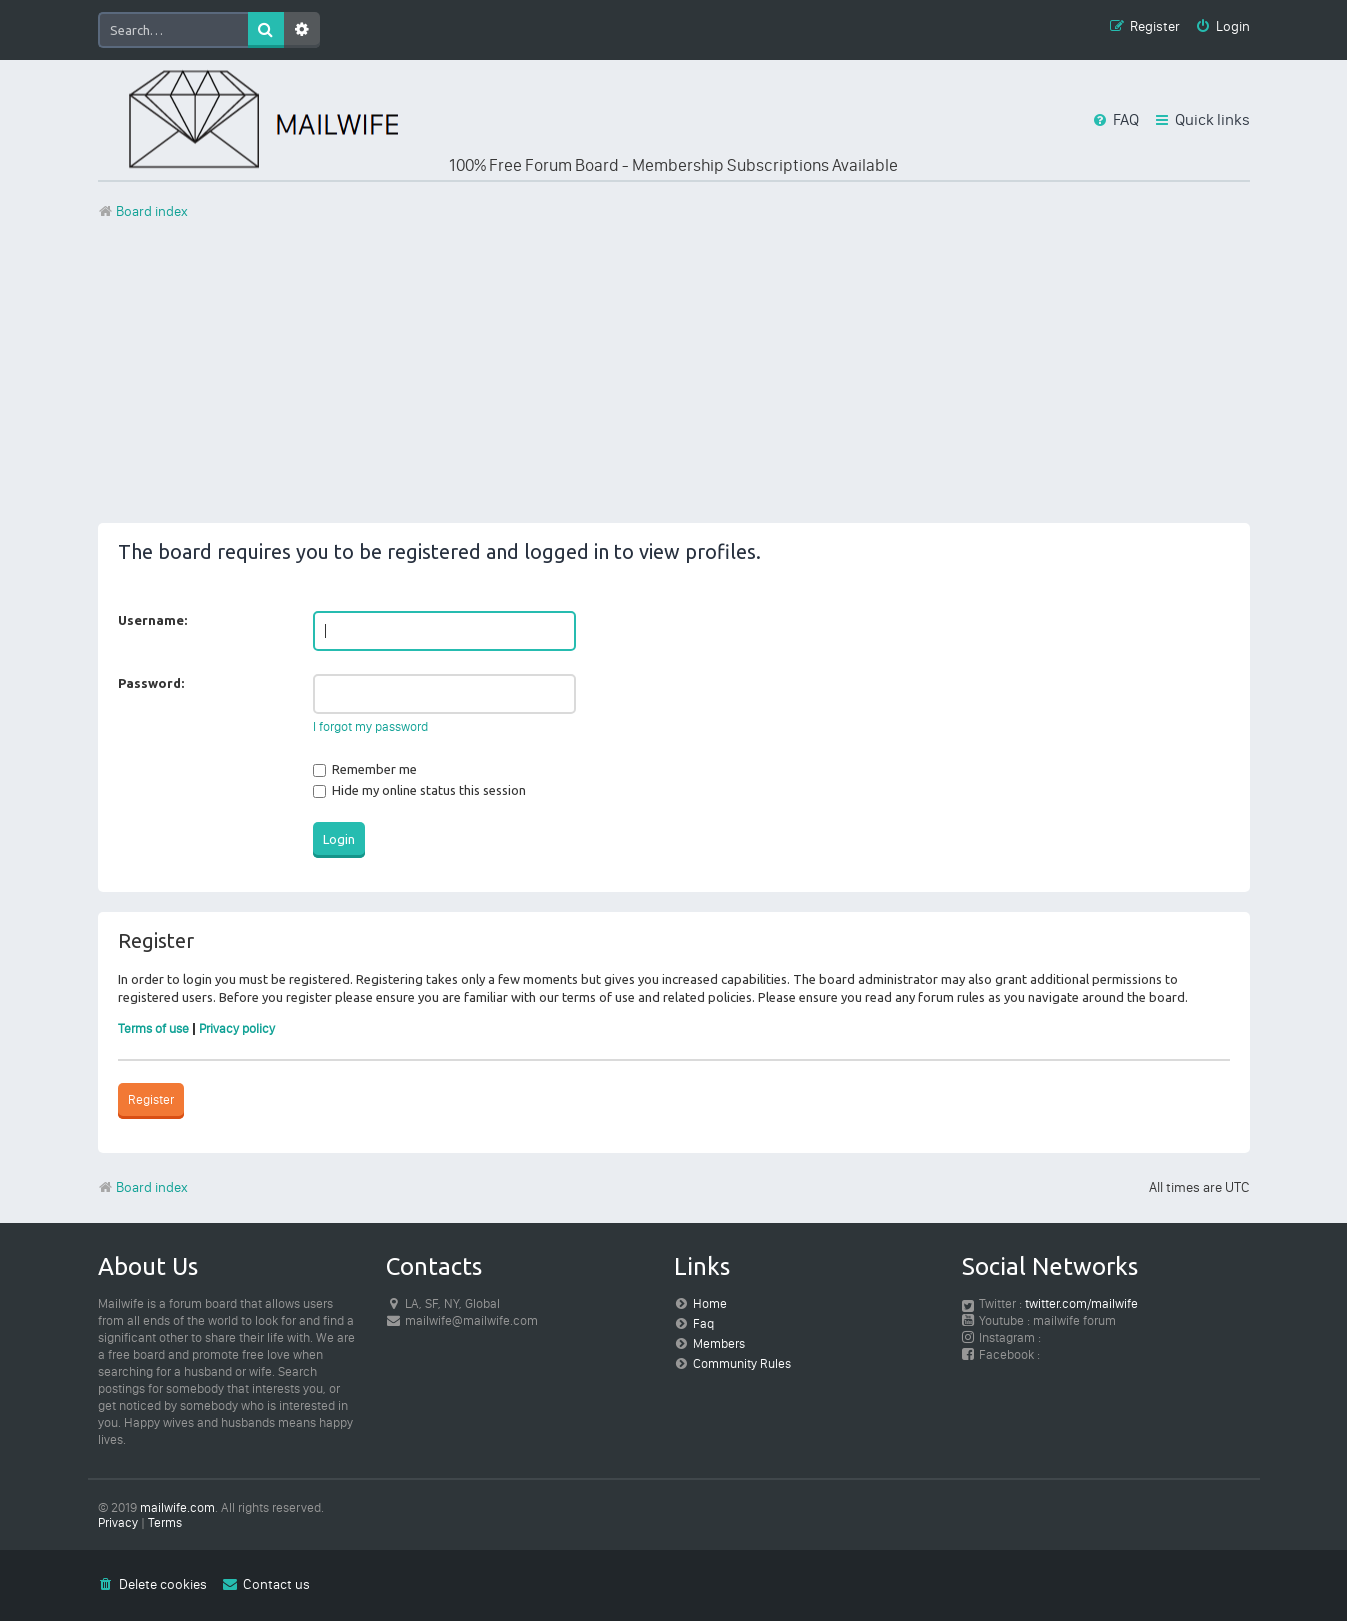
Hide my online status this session (419, 790)
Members (719, 1343)
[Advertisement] (674, 383)
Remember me (365, 769)
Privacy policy (237, 1028)
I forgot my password (370, 726)
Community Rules (742, 1363)
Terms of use (153, 1028)
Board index (143, 1187)
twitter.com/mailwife (1081, 1303)
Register (151, 1099)
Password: (151, 683)
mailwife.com (177, 1507)
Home (710, 1303)
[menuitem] (1222, 27)
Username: (152, 620)
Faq (703, 1323)
